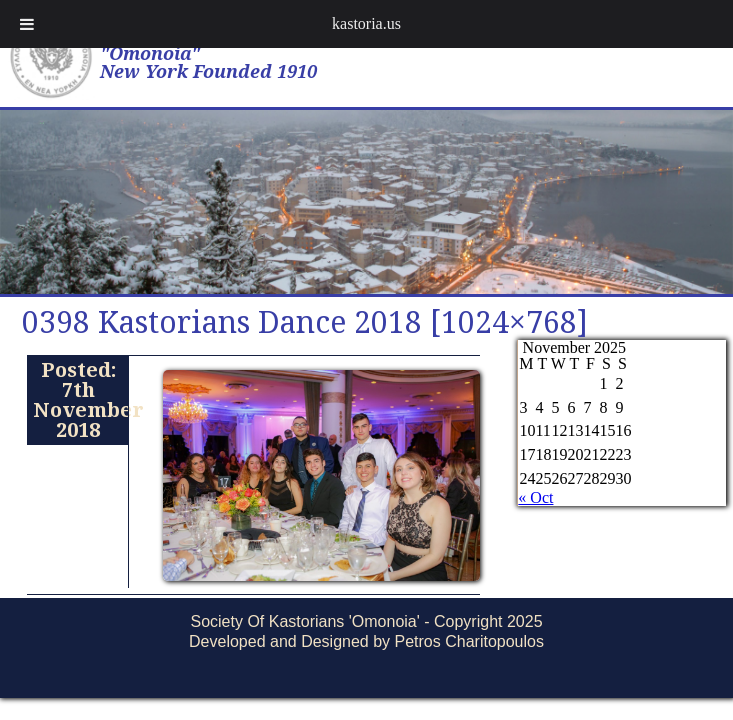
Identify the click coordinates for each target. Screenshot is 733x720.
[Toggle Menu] (27, 24)
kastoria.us (366, 23)
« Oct (535, 497)
